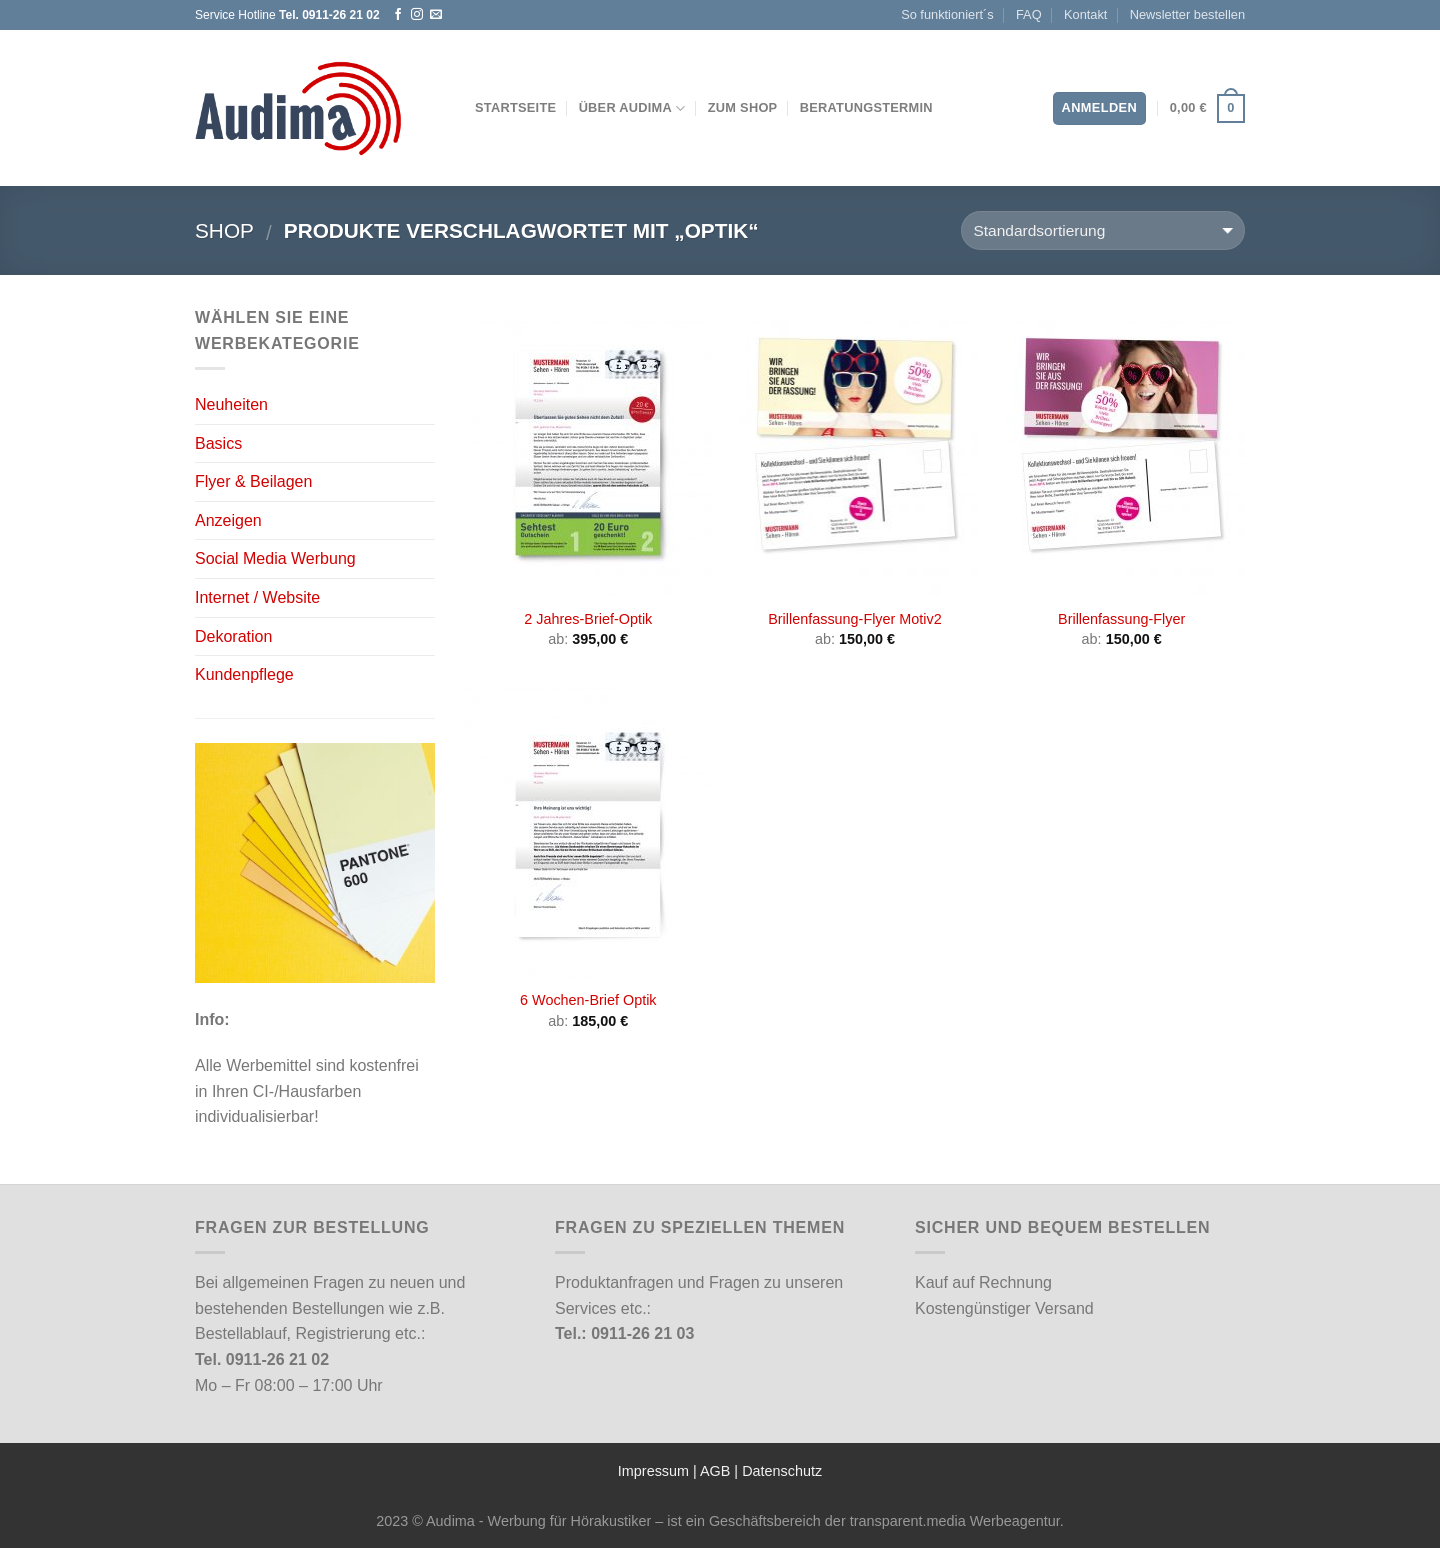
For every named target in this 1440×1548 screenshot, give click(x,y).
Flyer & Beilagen (253, 481)
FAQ (1029, 14)
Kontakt (1085, 14)
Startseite (515, 107)
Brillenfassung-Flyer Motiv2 (855, 619)
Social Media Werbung (275, 558)
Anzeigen (228, 520)
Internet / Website (257, 597)
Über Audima (632, 108)
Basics (218, 443)
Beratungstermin (866, 107)
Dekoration (233, 636)
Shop (224, 230)
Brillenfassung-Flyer (1121, 619)
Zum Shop (743, 107)
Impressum (653, 1471)
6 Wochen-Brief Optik (588, 1000)
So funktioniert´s (947, 14)
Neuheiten (231, 404)
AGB (715, 1471)
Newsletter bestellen (1187, 14)
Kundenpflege (244, 674)
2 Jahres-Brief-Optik (588, 619)
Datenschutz (782, 1471)
